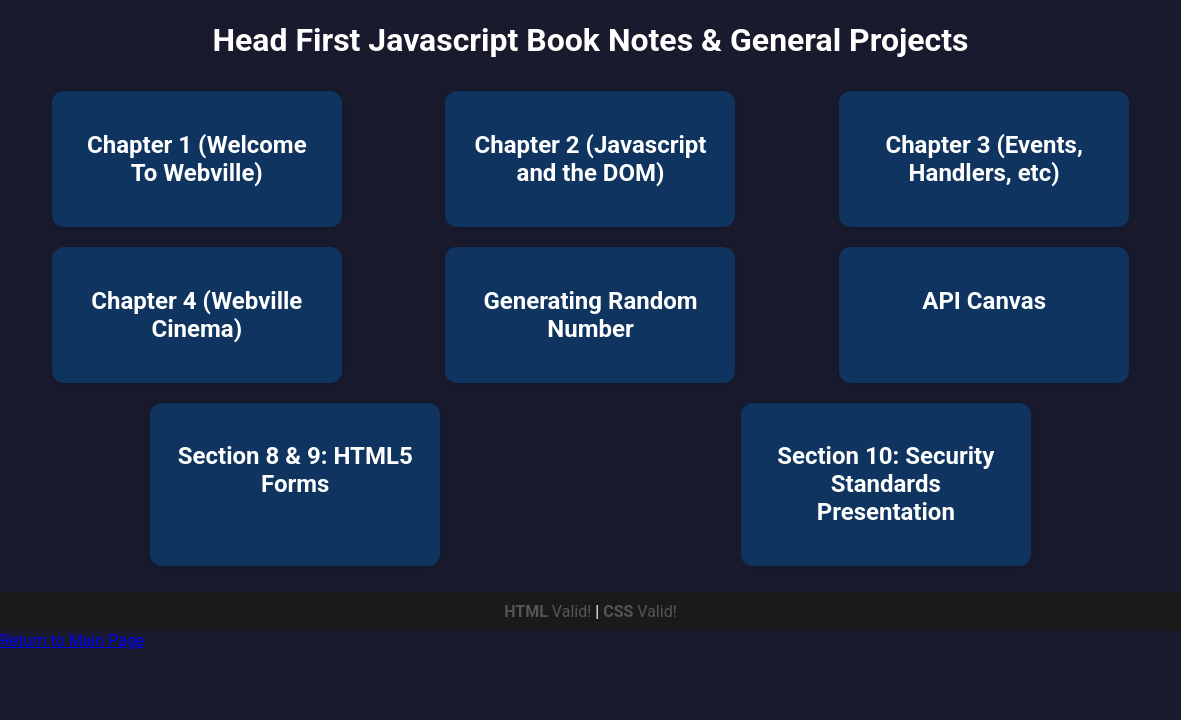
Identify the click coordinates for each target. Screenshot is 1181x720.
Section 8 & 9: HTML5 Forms (295, 470)
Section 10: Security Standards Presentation (885, 484)
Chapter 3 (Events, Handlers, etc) (983, 159)
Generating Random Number (590, 315)
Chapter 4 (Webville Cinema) (196, 315)
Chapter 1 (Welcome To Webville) (197, 159)
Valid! (549, 611)
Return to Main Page (72, 640)
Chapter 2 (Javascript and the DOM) (591, 159)
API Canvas (984, 301)
